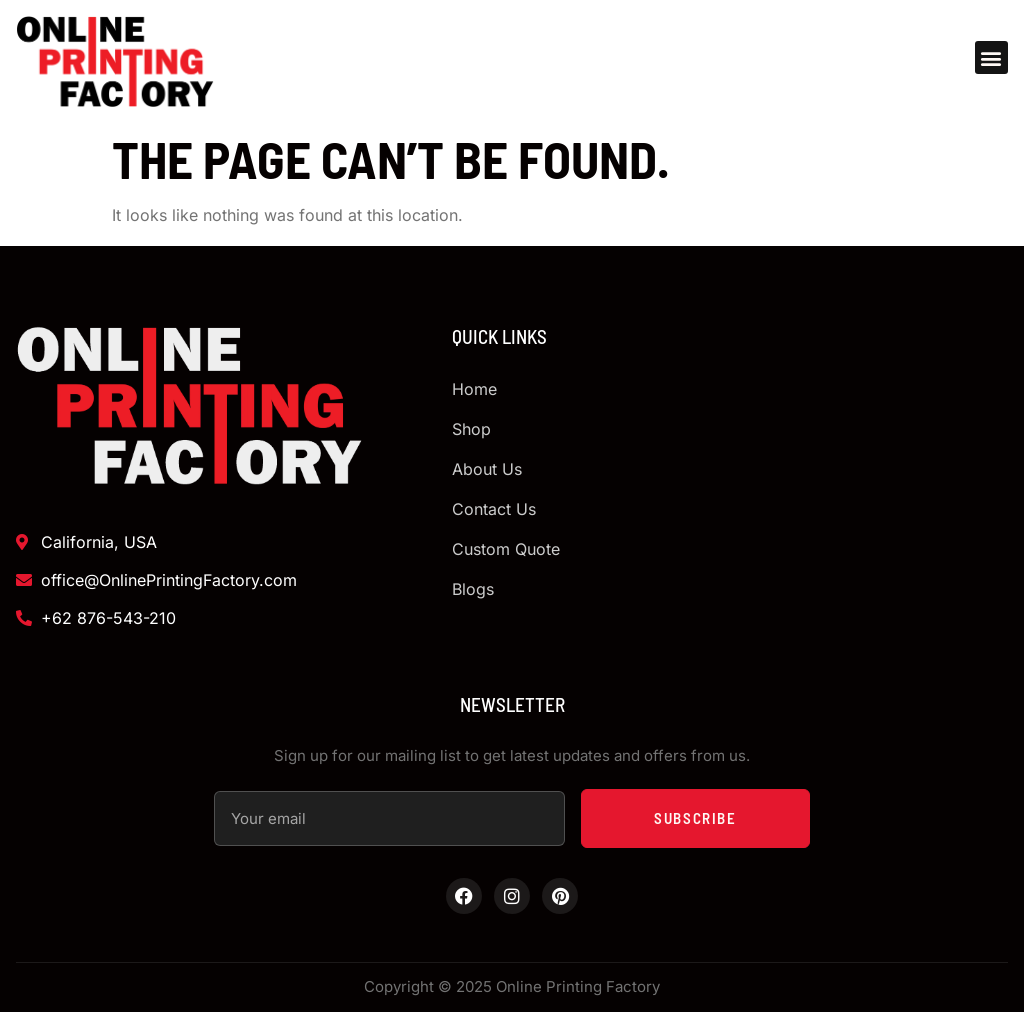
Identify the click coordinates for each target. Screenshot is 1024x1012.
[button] (991, 57)
